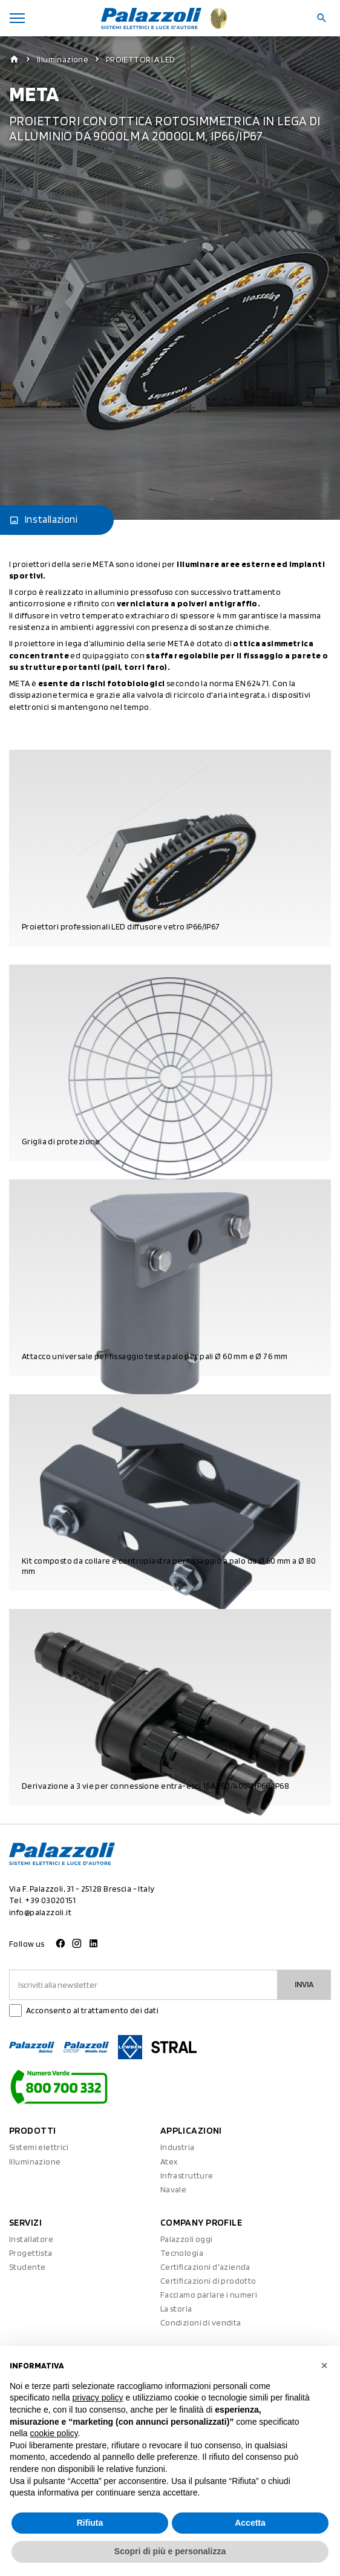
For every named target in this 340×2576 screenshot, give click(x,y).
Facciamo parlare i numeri (209, 2294)
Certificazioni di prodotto (208, 2281)
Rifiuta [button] (90, 2523)
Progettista (31, 2253)
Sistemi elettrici (38, 2147)
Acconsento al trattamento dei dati (92, 2010)
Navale (173, 2189)
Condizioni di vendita (200, 2322)
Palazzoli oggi (186, 2239)
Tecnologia (181, 2253)
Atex (169, 2161)
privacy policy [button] (98, 2397)
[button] (324, 2365)
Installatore (31, 2239)
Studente (27, 2267)
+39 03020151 (50, 1900)
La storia (176, 2308)
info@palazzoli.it (40, 1912)
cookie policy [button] (53, 2433)
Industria (177, 2147)
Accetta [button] (250, 2523)
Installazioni (43, 519)
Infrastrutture (187, 2175)
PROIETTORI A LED (140, 59)
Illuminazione (62, 59)
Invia (304, 1984)
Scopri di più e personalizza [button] (170, 2551)
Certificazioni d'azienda (205, 2267)
